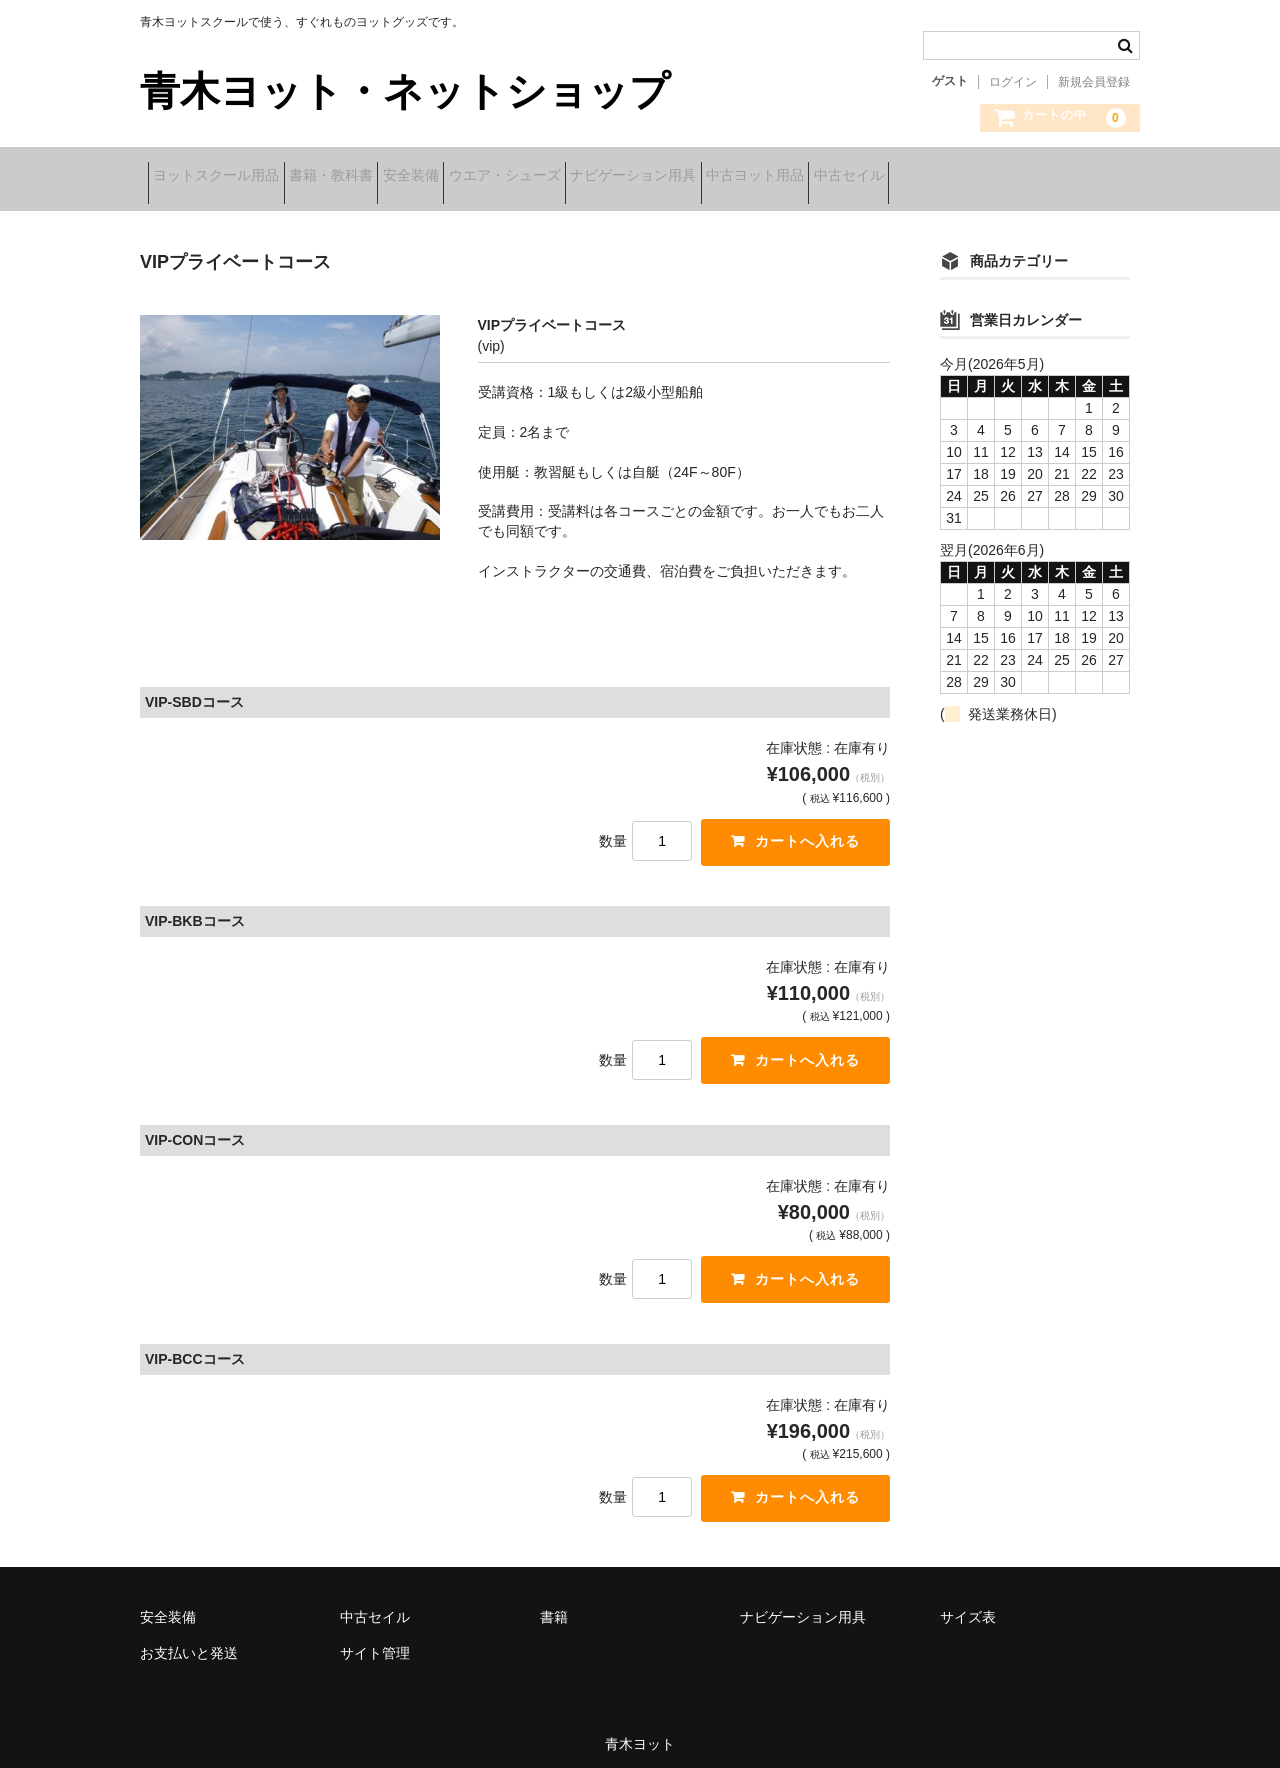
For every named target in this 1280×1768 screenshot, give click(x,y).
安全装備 (481, 177)
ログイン (1013, 82)
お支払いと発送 (189, 1642)
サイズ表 (968, 1606)
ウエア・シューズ (606, 177)
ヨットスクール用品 (224, 177)
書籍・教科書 (370, 177)
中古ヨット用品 (919, 177)
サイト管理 (375, 1642)
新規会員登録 (1094, 82)
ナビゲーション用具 (766, 177)
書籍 (554, 1606)
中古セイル (1044, 177)
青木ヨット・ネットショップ (405, 91)
